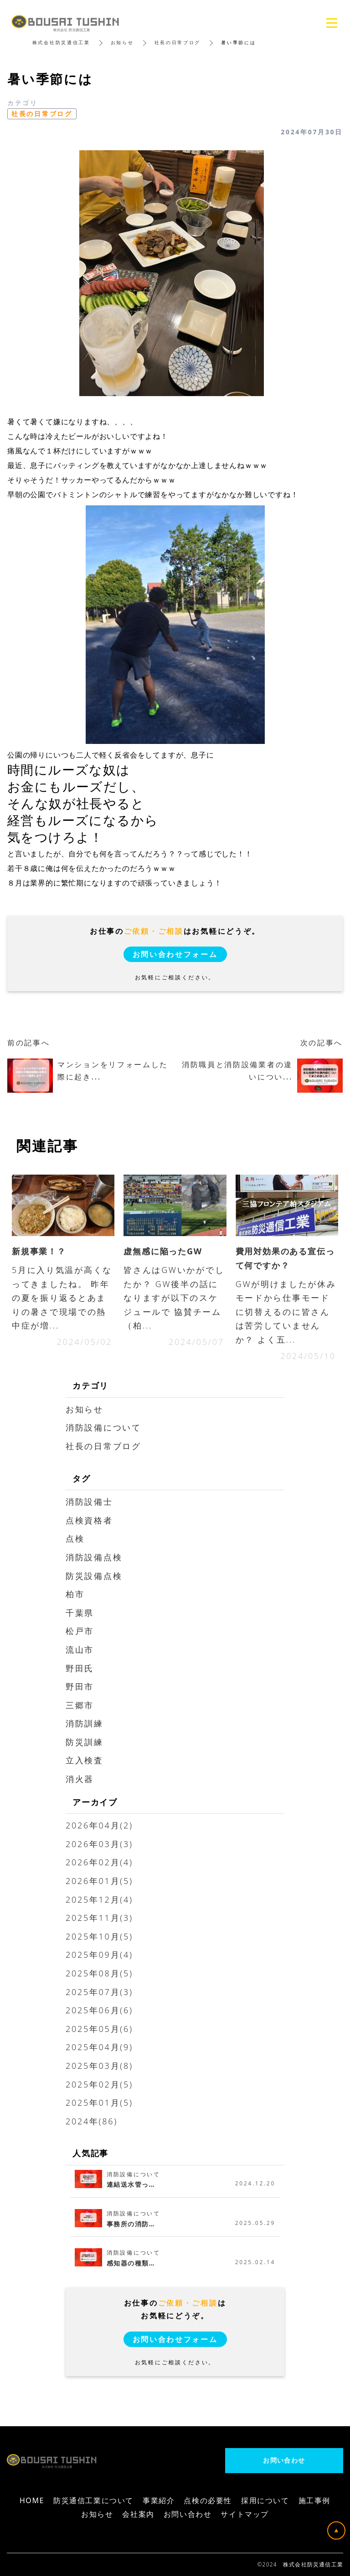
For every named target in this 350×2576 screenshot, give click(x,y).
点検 (75, 1538)
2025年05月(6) (99, 2028)
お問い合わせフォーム (175, 954)
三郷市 (80, 1705)
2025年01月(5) (99, 2102)
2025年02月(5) (99, 2084)
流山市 (80, 1649)
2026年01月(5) (99, 1880)
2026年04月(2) (99, 1825)
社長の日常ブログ (177, 42)
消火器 (80, 1778)
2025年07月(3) (99, 1991)
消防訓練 (84, 1723)
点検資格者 (89, 1520)
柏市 (75, 1593)
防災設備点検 (94, 1575)
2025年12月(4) (99, 1899)
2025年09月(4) (99, 1954)
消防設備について (103, 1427)
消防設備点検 (94, 1557)
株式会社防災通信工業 (61, 42)
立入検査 (84, 1760)
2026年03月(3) (99, 1843)
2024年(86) (92, 2121)
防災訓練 (84, 1741)
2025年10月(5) (99, 1936)
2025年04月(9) (99, 2046)
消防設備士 (89, 1501)
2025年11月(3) (99, 1917)
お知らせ (122, 42)
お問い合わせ (284, 2460)
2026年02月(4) (99, 1862)
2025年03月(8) (99, 2065)
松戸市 (80, 1630)
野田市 (80, 1686)
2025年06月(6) (99, 2010)
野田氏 (80, 1668)
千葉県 (80, 1612)
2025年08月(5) (99, 1973)
